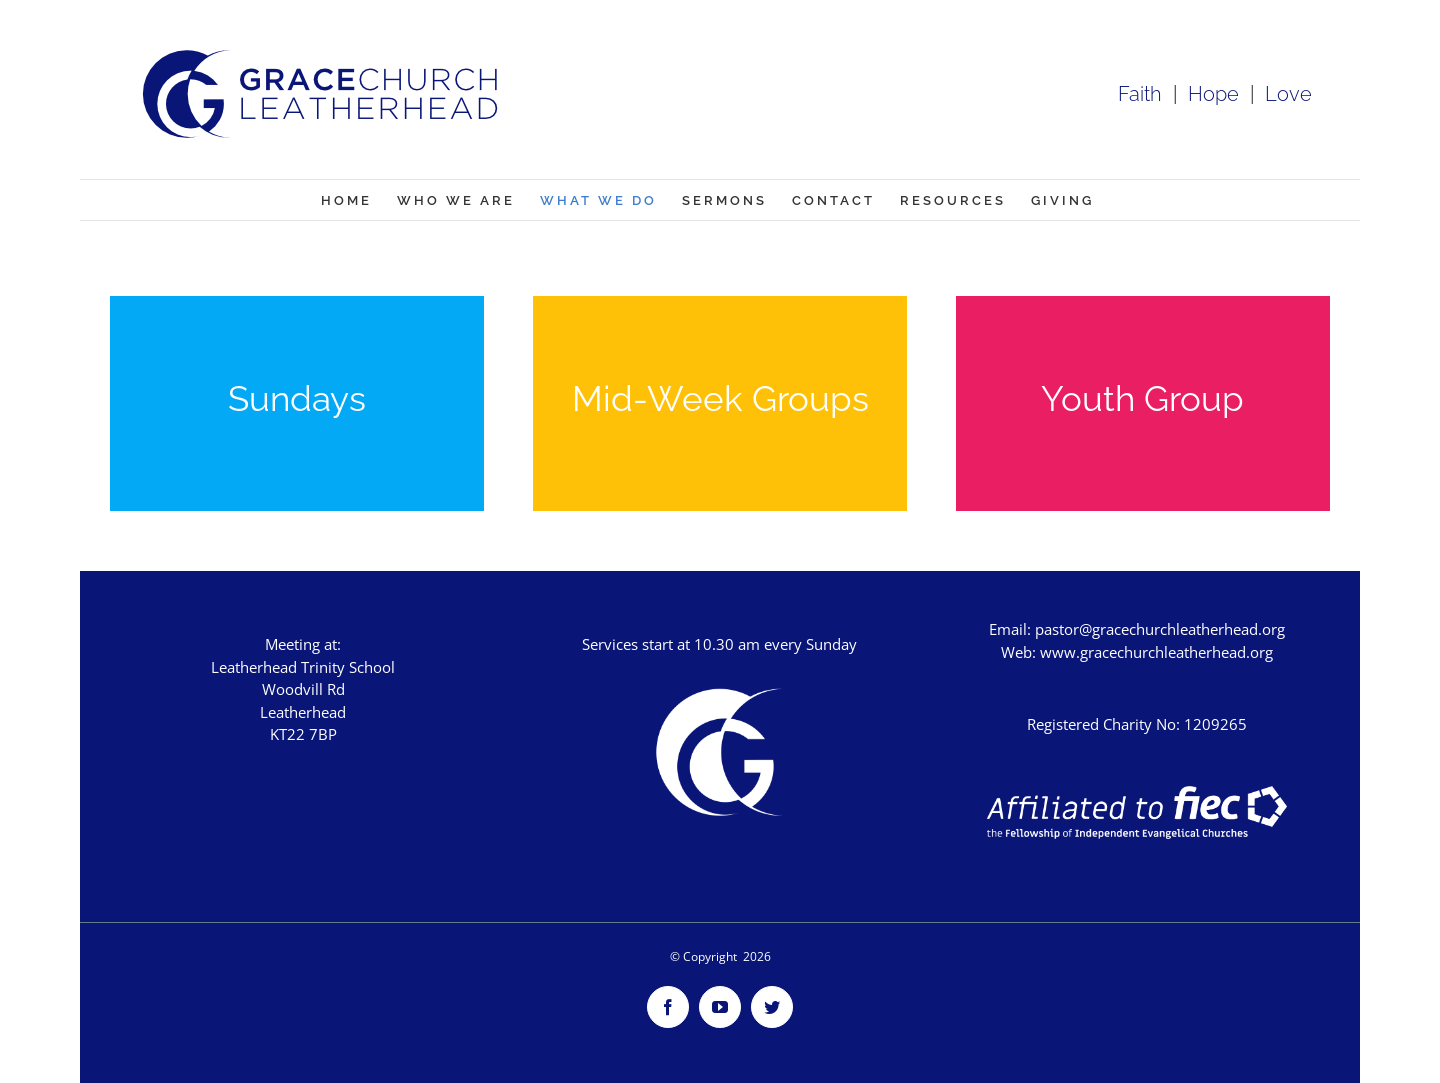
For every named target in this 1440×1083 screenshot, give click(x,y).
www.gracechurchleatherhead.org (1156, 652)
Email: (1012, 629)
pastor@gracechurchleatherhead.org (1160, 629)
